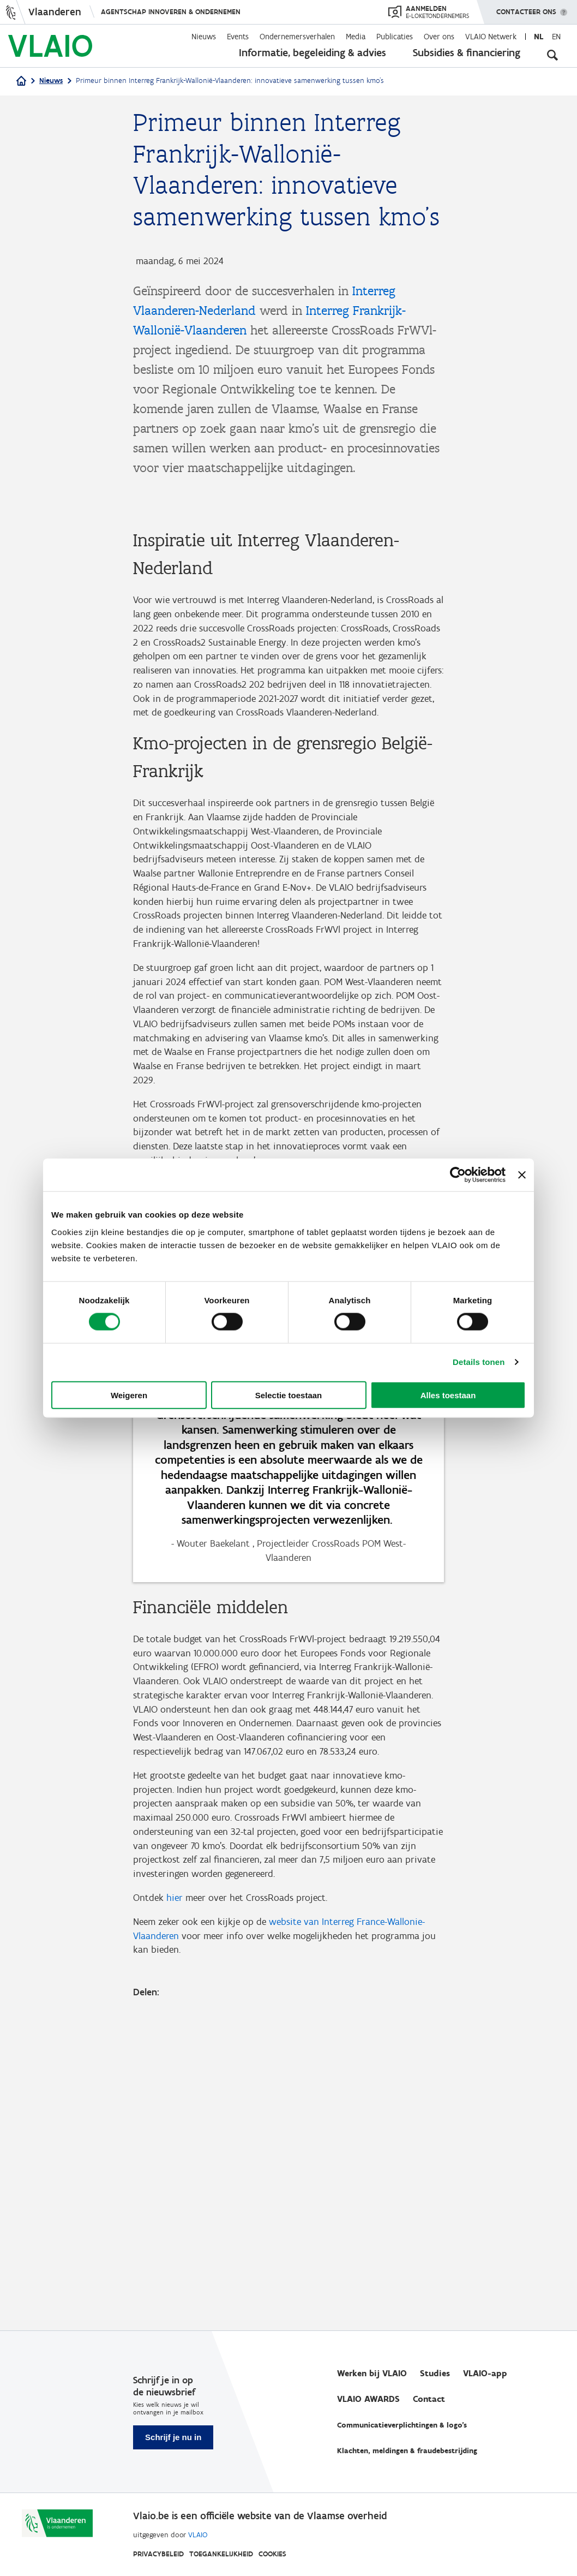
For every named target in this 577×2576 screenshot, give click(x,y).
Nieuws (203, 36)
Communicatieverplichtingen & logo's (402, 2425)
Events (238, 36)
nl (538, 36)
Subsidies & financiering (466, 52)
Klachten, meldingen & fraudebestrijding (407, 2450)
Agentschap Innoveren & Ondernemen (171, 11)
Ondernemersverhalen (297, 36)
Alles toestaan (448, 1394)
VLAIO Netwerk (490, 36)
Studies (435, 2373)
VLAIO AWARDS (368, 2399)
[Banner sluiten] (522, 1175)
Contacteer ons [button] (526, 8)
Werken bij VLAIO (372, 2373)
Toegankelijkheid (221, 2554)
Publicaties (394, 36)
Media (355, 36)
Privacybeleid (158, 2554)
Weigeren (129, 1394)
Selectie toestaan (288, 1394)
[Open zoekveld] (552, 54)
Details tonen (478, 1362)
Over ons (439, 36)
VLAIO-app (485, 2373)
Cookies (272, 2554)
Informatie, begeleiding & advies (312, 52)
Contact (429, 2399)
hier (174, 2206)
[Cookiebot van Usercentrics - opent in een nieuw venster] (458, 1175)
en (556, 36)
